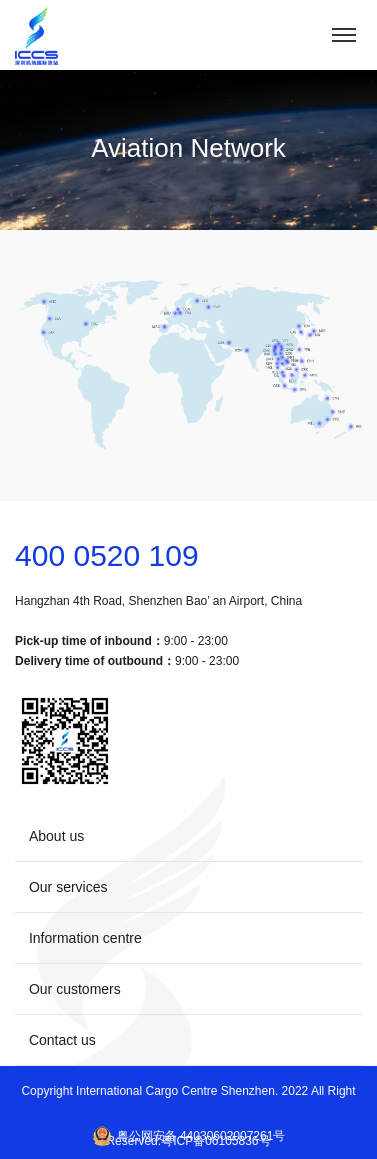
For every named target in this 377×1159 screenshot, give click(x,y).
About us (188, 835)
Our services (188, 886)
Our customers (188, 988)
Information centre (188, 937)
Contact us (188, 1039)
